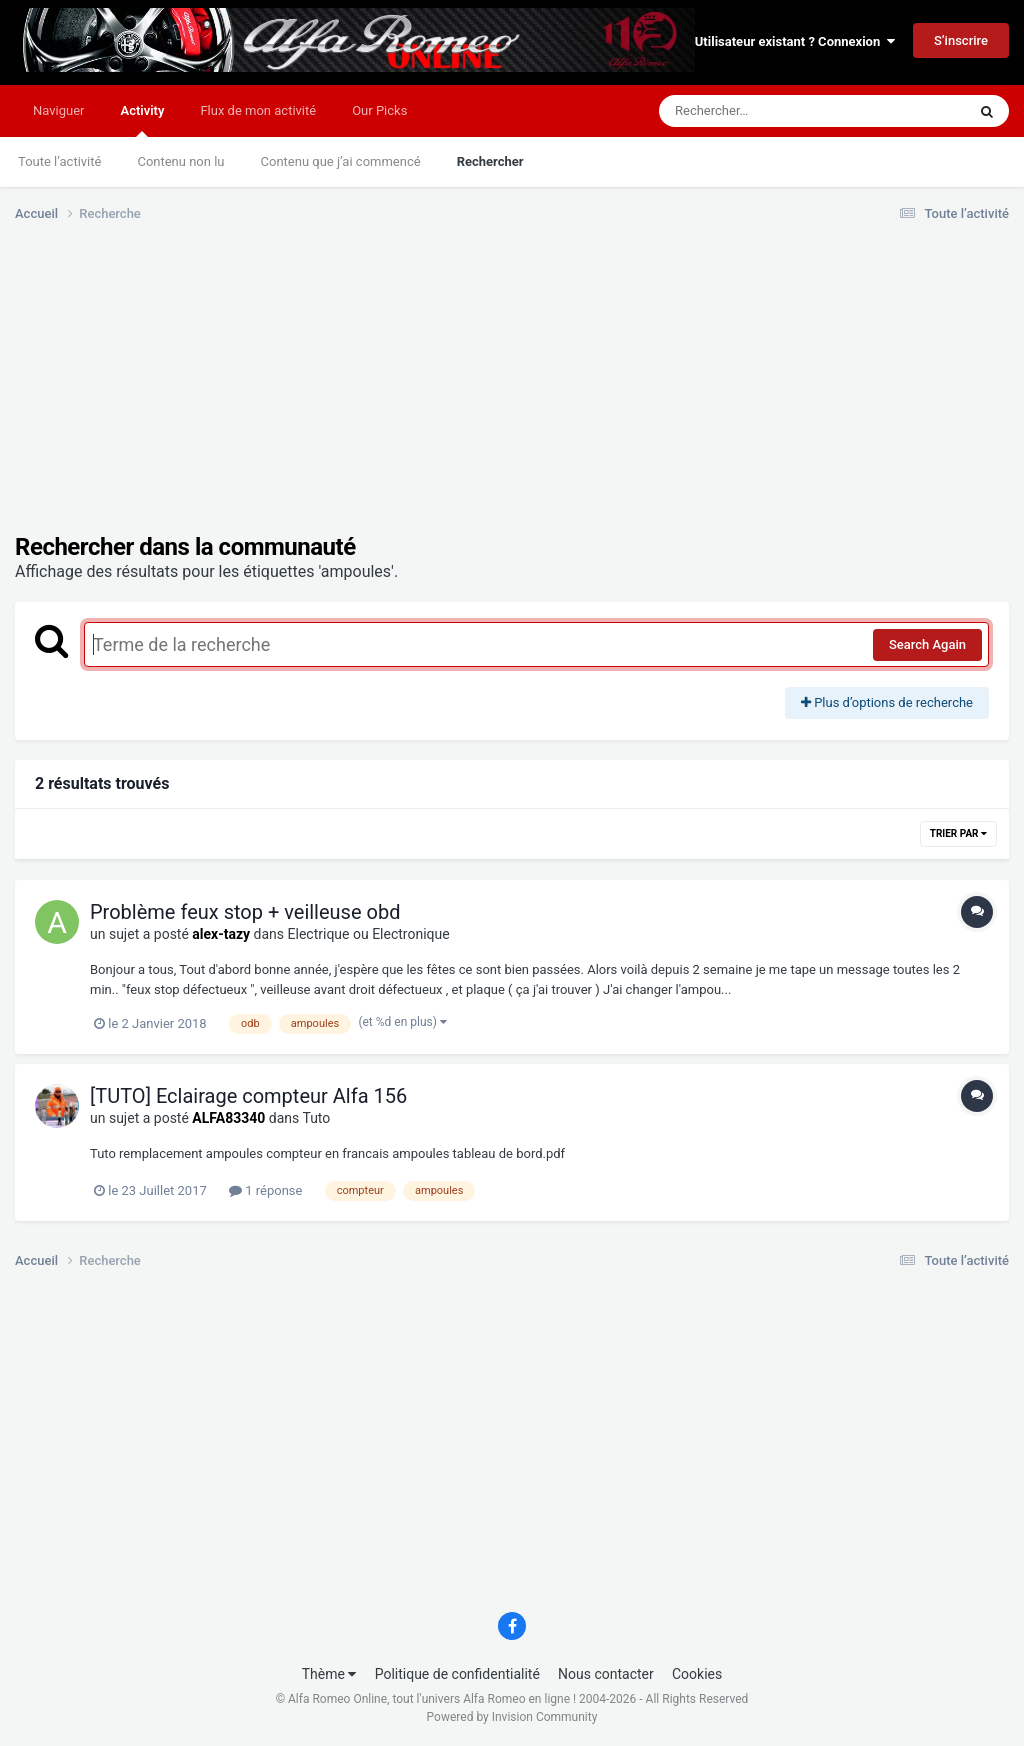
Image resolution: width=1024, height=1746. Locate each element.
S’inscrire (961, 40)
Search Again (927, 644)
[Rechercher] (758, 111)
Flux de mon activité (258, 110)
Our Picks (379, 110)
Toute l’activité (59, 161)
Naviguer (58, 110)
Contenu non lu (180, 161)
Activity (142, 120)
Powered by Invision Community (512, 1717)
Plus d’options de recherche (887, 702)
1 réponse (265, 1190)
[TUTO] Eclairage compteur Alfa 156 (248, 1096)
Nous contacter (606, 1674)
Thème (329, 1674)
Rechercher (490, 161)
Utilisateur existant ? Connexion (795, 41)
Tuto (316, 1118)
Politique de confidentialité (457, 1674)
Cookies (697, 1674)
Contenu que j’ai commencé (341, 161)
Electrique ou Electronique (369, 934)
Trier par (958, 833)
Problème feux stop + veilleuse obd (245, 912)
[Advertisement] (249, 393)
